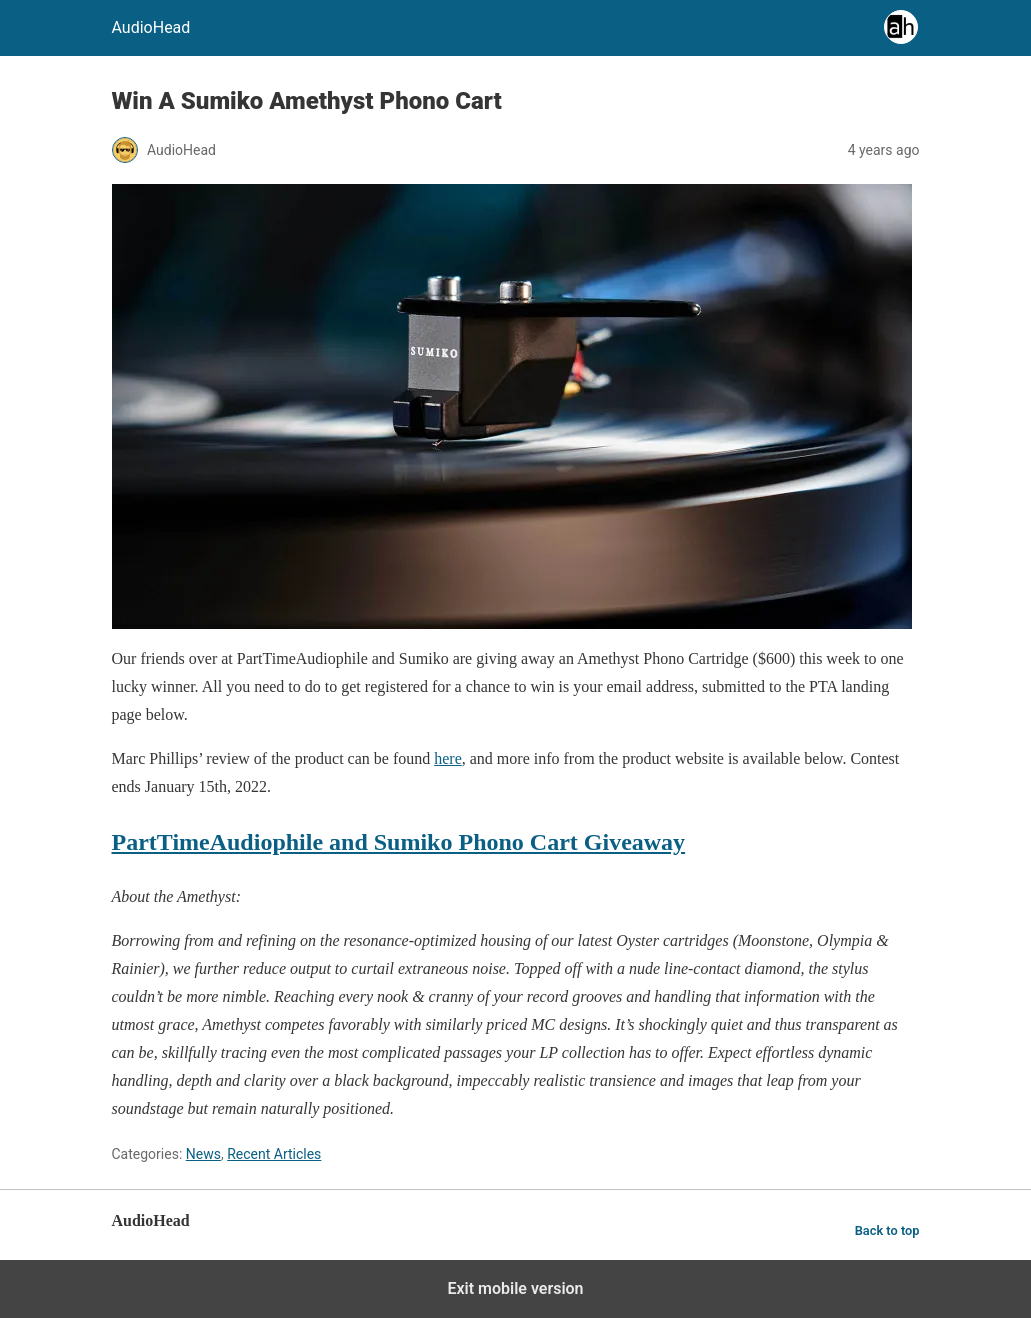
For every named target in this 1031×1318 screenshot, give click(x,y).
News (203, 1154)
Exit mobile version (515, 1288)
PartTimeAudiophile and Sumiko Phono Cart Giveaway (399, 842)
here (448, 758)
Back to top (887, 1230)
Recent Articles (274, 1154)
